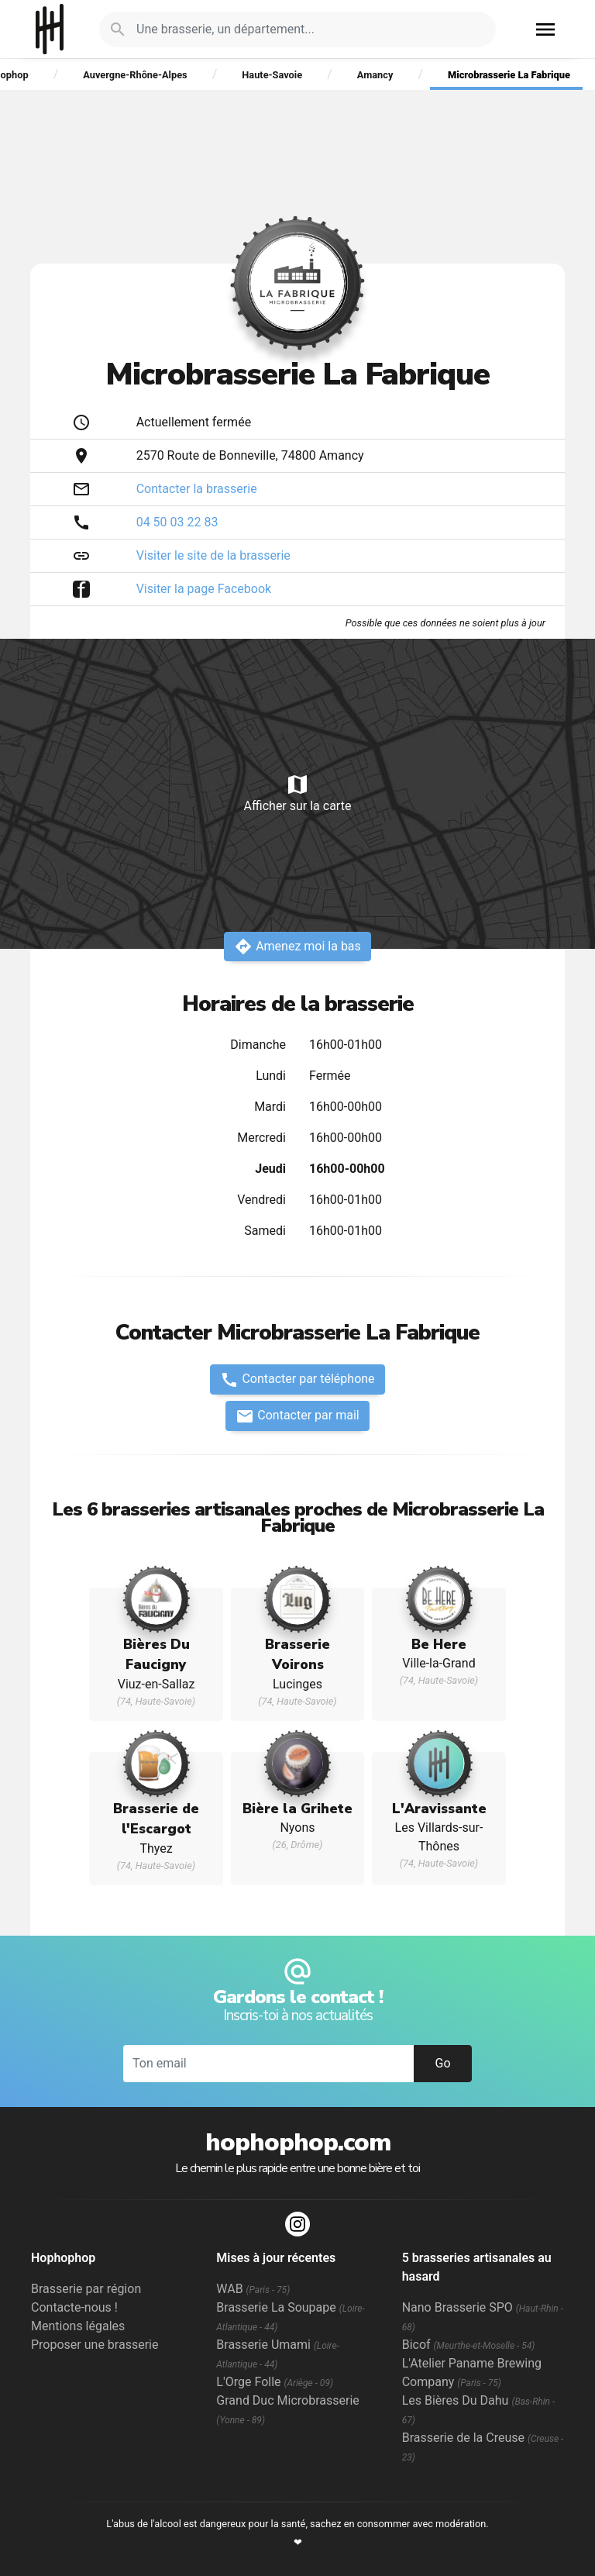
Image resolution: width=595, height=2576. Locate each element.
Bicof (468, 2344)
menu (545, 29)
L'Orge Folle (274, 2381)
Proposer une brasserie (94, 2344)
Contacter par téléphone (297, 1380)
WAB (253, 2288)
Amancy (375, 75)
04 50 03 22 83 (177, 522)
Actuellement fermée (193, 422)
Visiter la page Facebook (204, 588)
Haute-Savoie (272, 75)
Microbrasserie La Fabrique (509, 75)
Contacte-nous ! (74, 2307)
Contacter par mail (297, 1416)
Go (442, 2063)
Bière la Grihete (297, 1808)
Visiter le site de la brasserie (213, 555)
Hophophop (50, 29)
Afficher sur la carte (297, 792)
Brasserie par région (86, 2288)
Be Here (438, 1644)
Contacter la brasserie (196, 488)
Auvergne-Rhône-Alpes (135, 75)
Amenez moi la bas (297, 946)
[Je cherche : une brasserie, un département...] (307, 29)
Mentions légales (78, 2326)
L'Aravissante (439, 1808)
